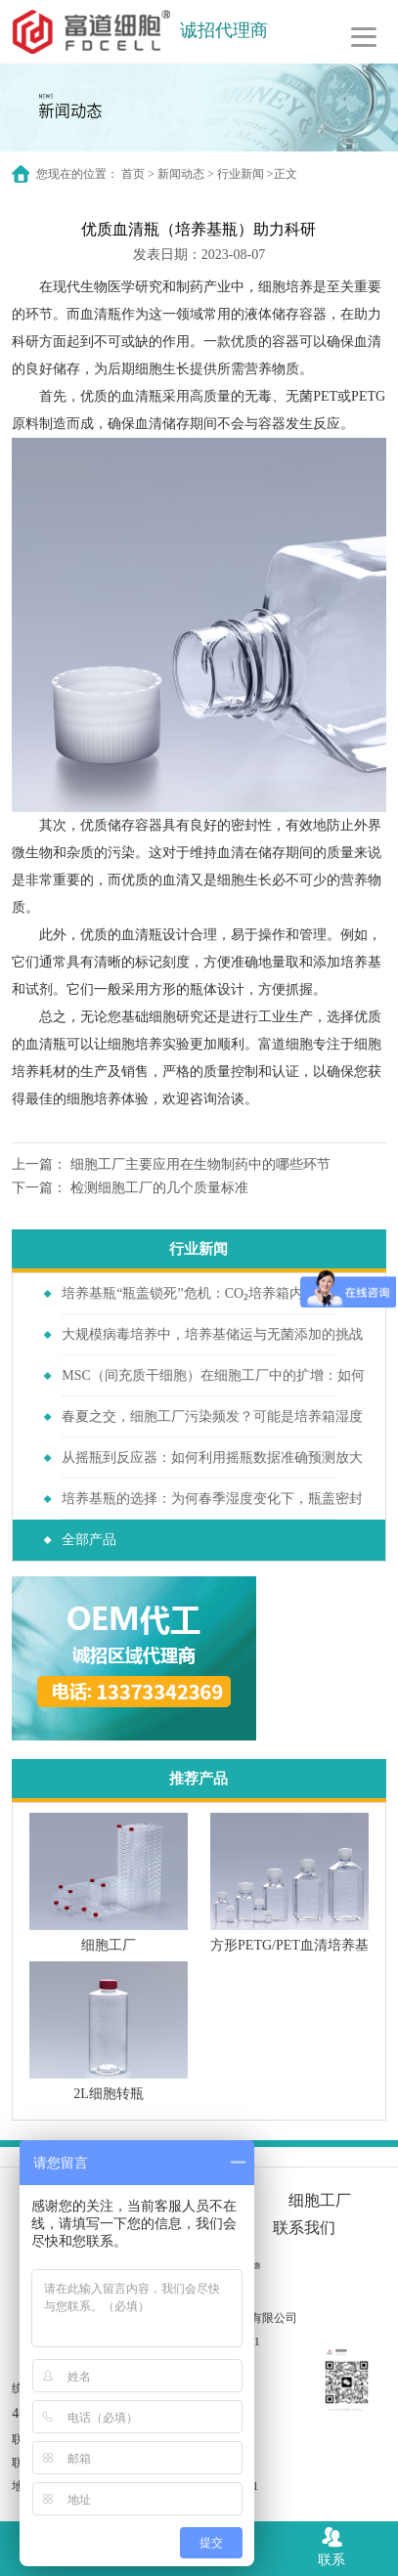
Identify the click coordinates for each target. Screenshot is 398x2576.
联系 (331, 2545)
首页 (133, 174)
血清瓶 (100, 314)
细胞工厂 (319, 2200)
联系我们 (304, 2227)
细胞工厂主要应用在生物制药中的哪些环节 (200, 1164)
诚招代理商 (224, 30)
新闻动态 (180, 174)
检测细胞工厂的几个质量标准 (159, 1188)
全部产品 (89, 1539)
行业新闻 (240, 174)
